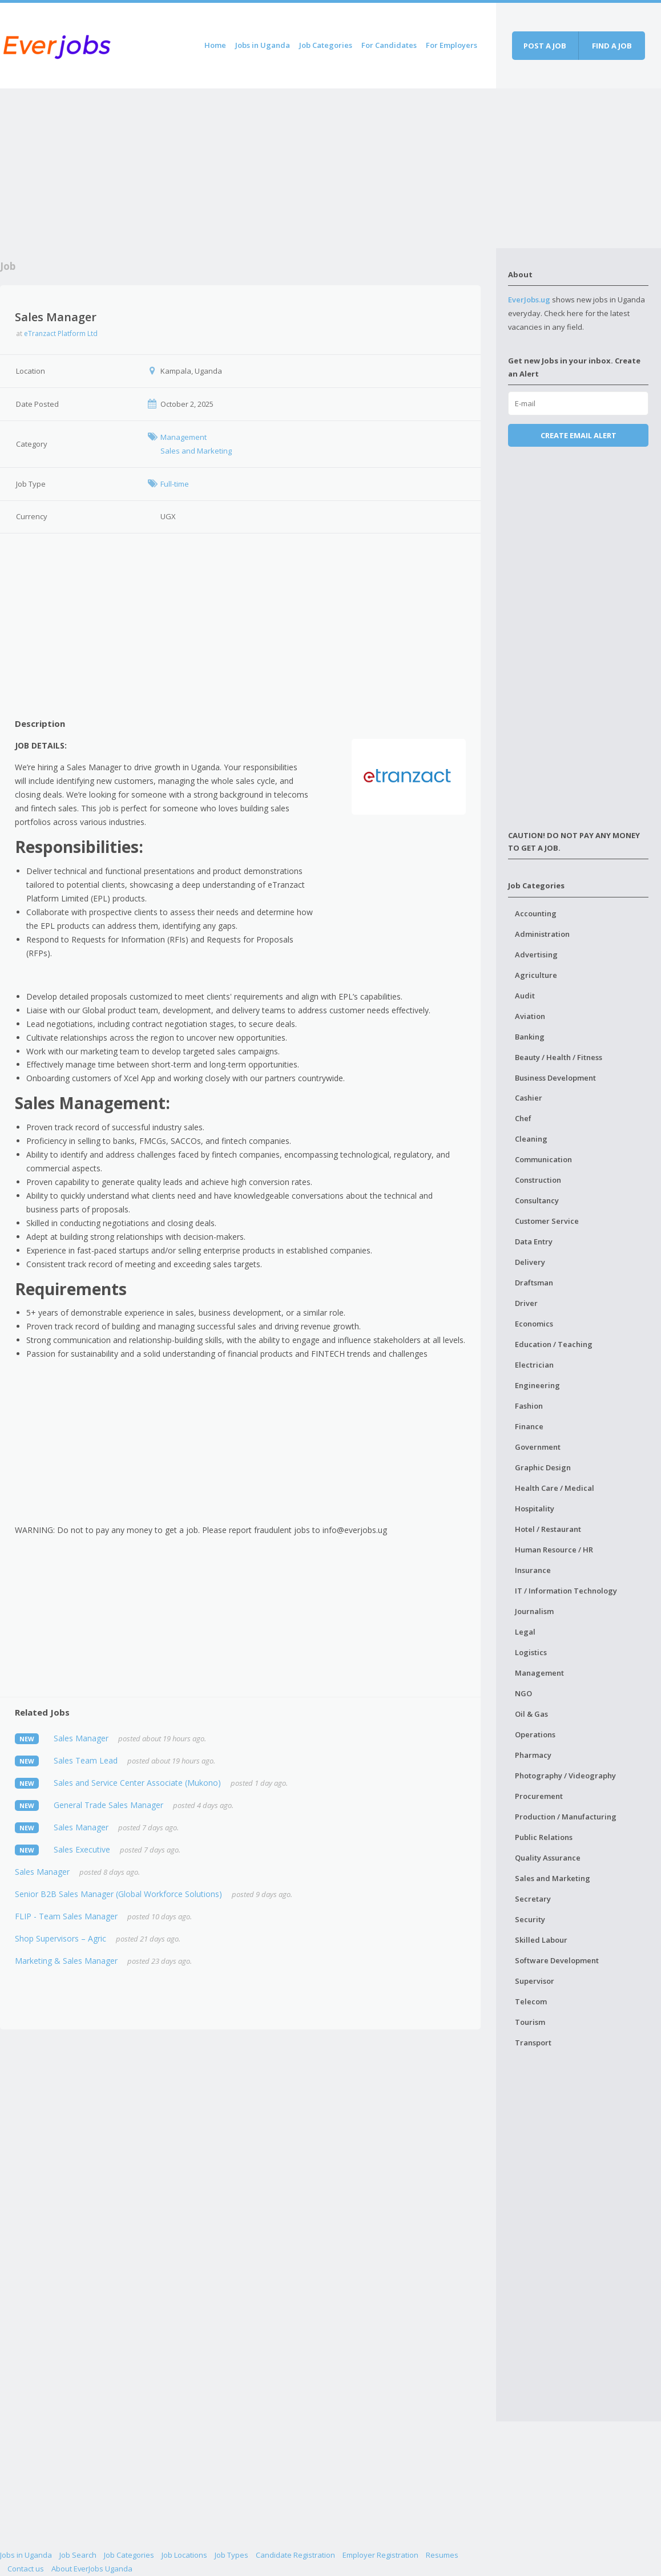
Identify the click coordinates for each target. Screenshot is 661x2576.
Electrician (534, 1365)
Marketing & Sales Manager (66, 1960)
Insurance (533, 1570)
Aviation (530, 1016)
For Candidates (389, 45)
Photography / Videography (565, 1775)
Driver (526, 1303)
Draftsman (534, 1282)
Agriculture (536, 975)
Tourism (530, 2022)
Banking (530, 1037)
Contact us (25, 2568)
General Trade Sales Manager (108, 1804)
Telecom (531, 2001)
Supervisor (534, 1981)
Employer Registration (380, 2555)
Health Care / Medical (554, 1488)
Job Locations (184, 2555)
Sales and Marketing (552, 1878)
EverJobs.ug (529, 299)
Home (215, 45)
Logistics (531, 1652)
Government (538, 1447)
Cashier (528, 1098)
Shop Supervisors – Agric (60, 1938)
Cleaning (531, 1139)
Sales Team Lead (86, 1760)
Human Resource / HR (554, 1549)
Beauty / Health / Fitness (558, 1057)
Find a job (612, 46)
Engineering (537, 1385)
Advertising (536, 954)
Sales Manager (81, 1738)
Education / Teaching (554, 1344)
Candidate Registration (295, 2555)
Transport (533, 2042)
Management (539, 1673)
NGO (523, 1693)
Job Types (231, 2555)
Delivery (530, 1262)
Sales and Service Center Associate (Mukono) (137, 1782)
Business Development (555, 1078)
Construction (538, 1180)
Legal (525, 1632)
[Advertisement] (248, 168)
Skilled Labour (541, 1940)
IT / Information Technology (566, 1591)
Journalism (534, 1611)
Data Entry (534, 1241)
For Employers (451, 45)
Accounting (536, 913)
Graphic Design (543, 1467)
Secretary (533, 1899)
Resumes (442, 2555)
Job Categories (325, 45)
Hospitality (534, 1508)
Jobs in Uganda (262, 45)
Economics (534, 1324)
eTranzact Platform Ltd (61, 333)
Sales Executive (82, 1849)
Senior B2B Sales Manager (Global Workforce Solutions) (118, 1893)
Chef (523, 1118)
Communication (543, 1159)
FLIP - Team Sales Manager (66, 1916)
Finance (529, 1426)
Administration (542, 934)
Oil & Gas (531, 1714)
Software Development (557, 1960)
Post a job (544, 46)
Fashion (529, 1406)
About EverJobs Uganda (91, 2568)
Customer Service (547, 1221)
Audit (525, 995)
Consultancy (537, 1200)
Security (530, 1919)
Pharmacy (533, 1755)
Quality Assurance (548, 1858)
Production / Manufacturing (565, 1816)
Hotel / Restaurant (548, 1529)
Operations (535, 1734)
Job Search (77, 2555)
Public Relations (544, 1837)
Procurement (539, 1796)
